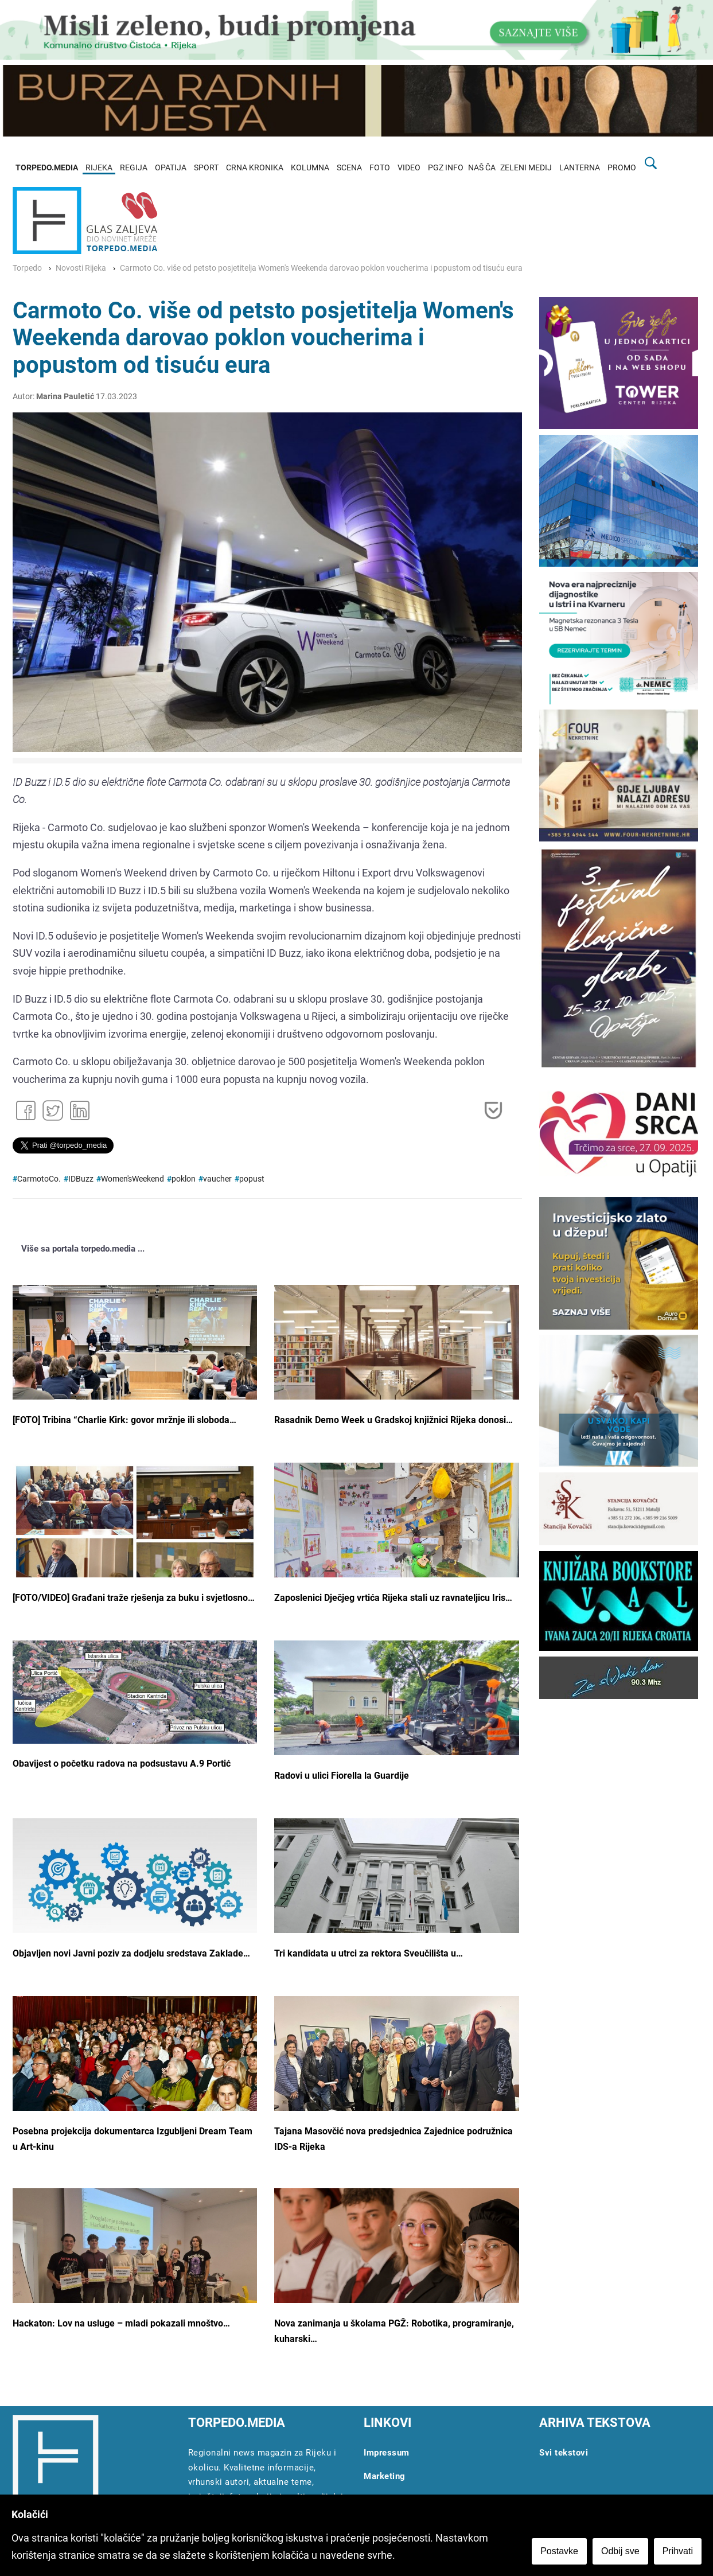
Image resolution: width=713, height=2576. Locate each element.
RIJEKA (98, 168)
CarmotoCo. (39, 1179)
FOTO (379, 168)
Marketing (385, 2476)
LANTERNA (579, 168)
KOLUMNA (310, 168)
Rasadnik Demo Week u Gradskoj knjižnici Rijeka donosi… (393, 1419)
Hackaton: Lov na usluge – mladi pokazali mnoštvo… (121, 2323)
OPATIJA (170, 168)
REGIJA (133, 168)
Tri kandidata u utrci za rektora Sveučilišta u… (368, 1953)
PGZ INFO (445, 168)
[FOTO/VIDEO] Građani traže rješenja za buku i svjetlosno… (134, 1597)
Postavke (559, 2551)
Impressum (387, 2453)
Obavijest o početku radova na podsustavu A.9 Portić (122, 1763)
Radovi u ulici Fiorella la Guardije (341, 1775)
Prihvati (678, 2551)
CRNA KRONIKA (254, 168)
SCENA (349, 168)
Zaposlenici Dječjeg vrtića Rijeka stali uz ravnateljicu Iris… (393, 1597)
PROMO (621, 168)
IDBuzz (80, 1179)
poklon (184, 1179)
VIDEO (409, 168)
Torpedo (27, 268)
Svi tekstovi (563, 2453)
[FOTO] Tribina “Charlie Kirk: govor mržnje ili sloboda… (124, 1419)
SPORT (206, 168)
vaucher (217, 1179)
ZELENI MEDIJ (526, 168)
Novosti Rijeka (81, 268)
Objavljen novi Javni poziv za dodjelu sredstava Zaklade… (131, 1953)
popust (251, 1179)
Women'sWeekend (132, 1179)
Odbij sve (620, 2551)
